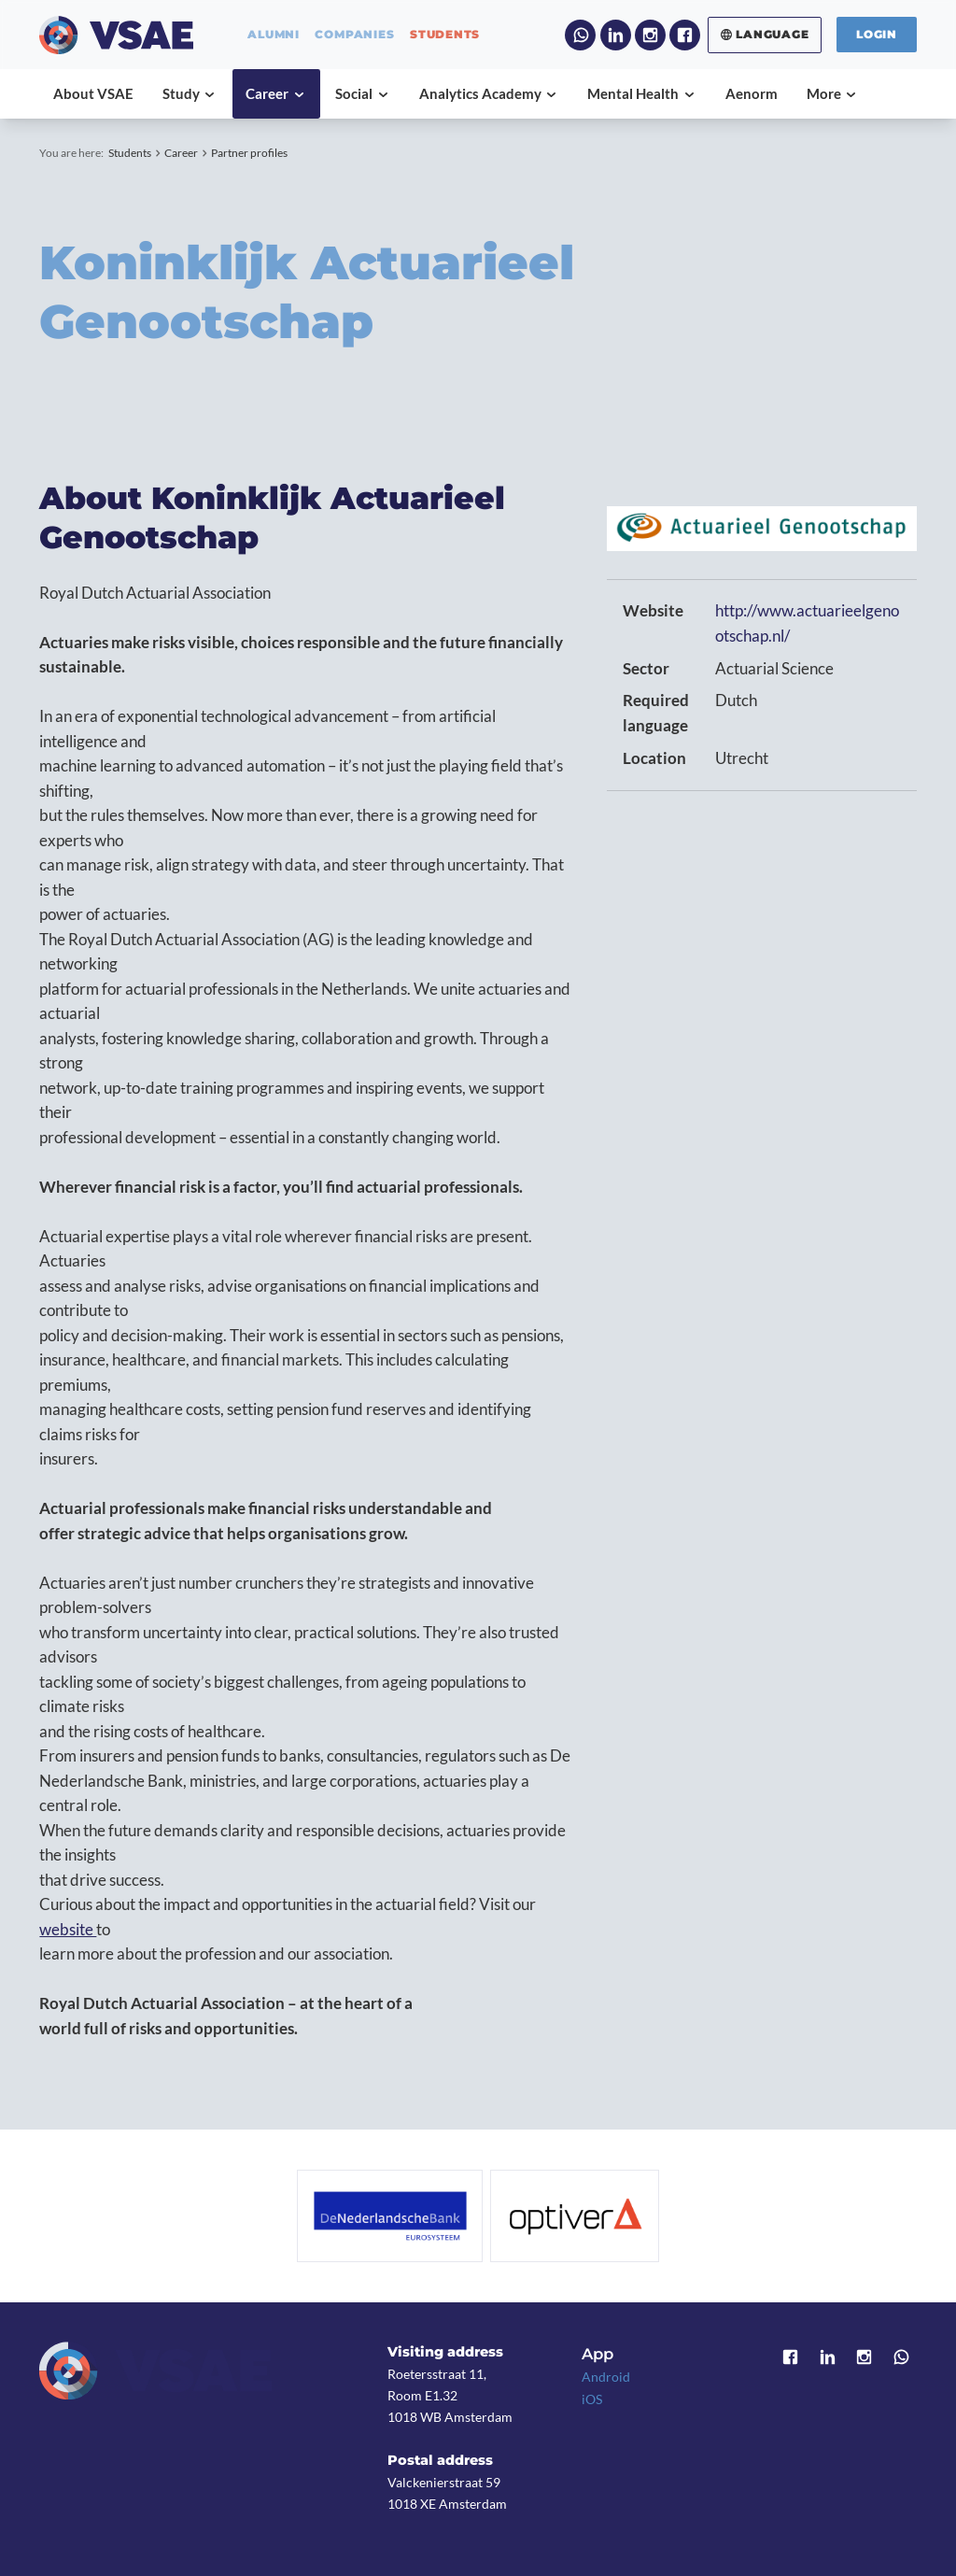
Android (606, 2377)
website (67, 1929)
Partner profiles (249, 153)
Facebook (684, 35)
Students (129, 153)
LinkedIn (615, 35)
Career (181, 153)
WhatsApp (580, 35)
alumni (273, 34)
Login (876, 34)
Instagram (650, 35)
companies (354, 34)
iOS (592, 2399)
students (445, 34)
